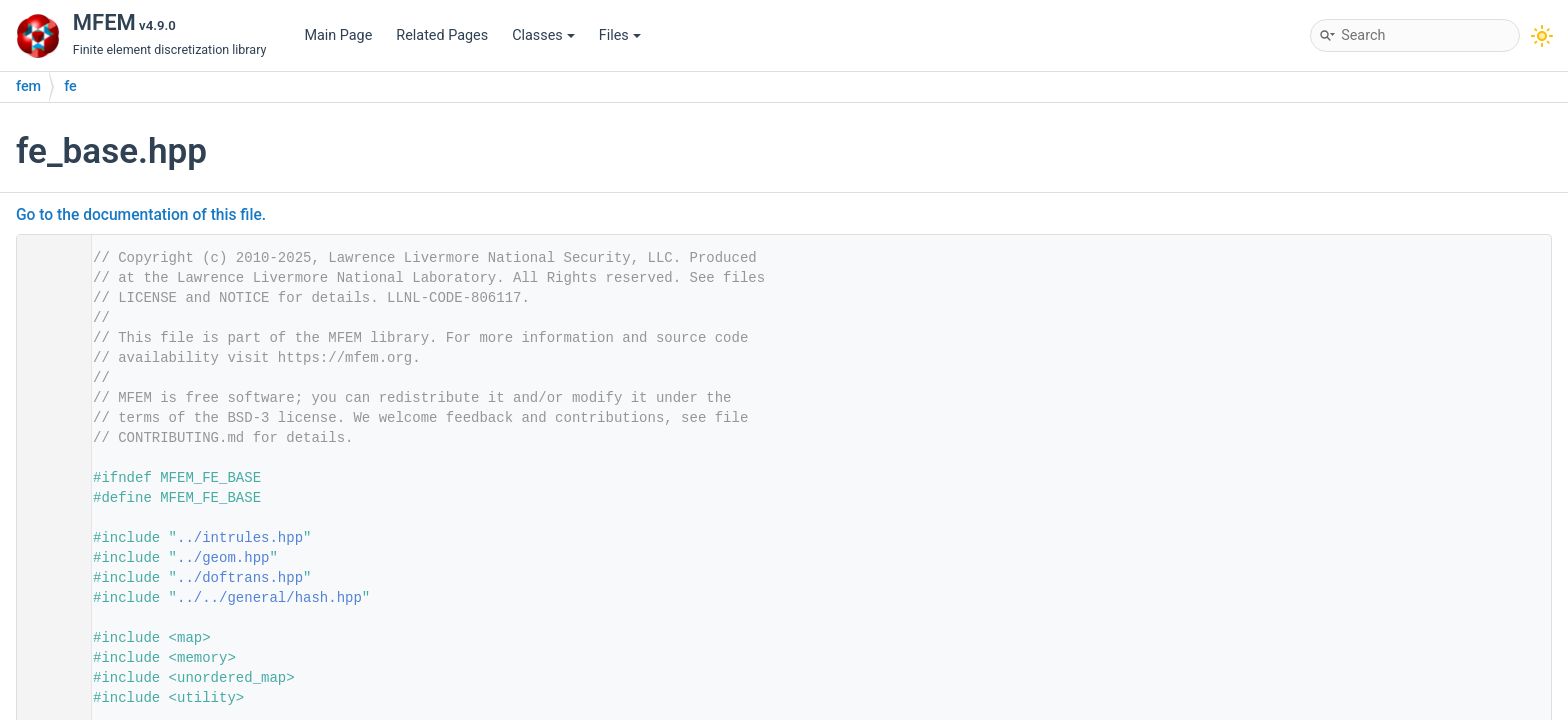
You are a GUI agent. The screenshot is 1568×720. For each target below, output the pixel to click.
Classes (543, 35)
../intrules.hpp (240, 538)
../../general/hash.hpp (269, 598)
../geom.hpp (223, 558)
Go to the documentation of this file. (141, 215)
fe (70, 86)
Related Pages (442, 35)
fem (28, 86)
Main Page (338, 35)
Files (620, 35)
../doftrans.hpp (240, 578)
